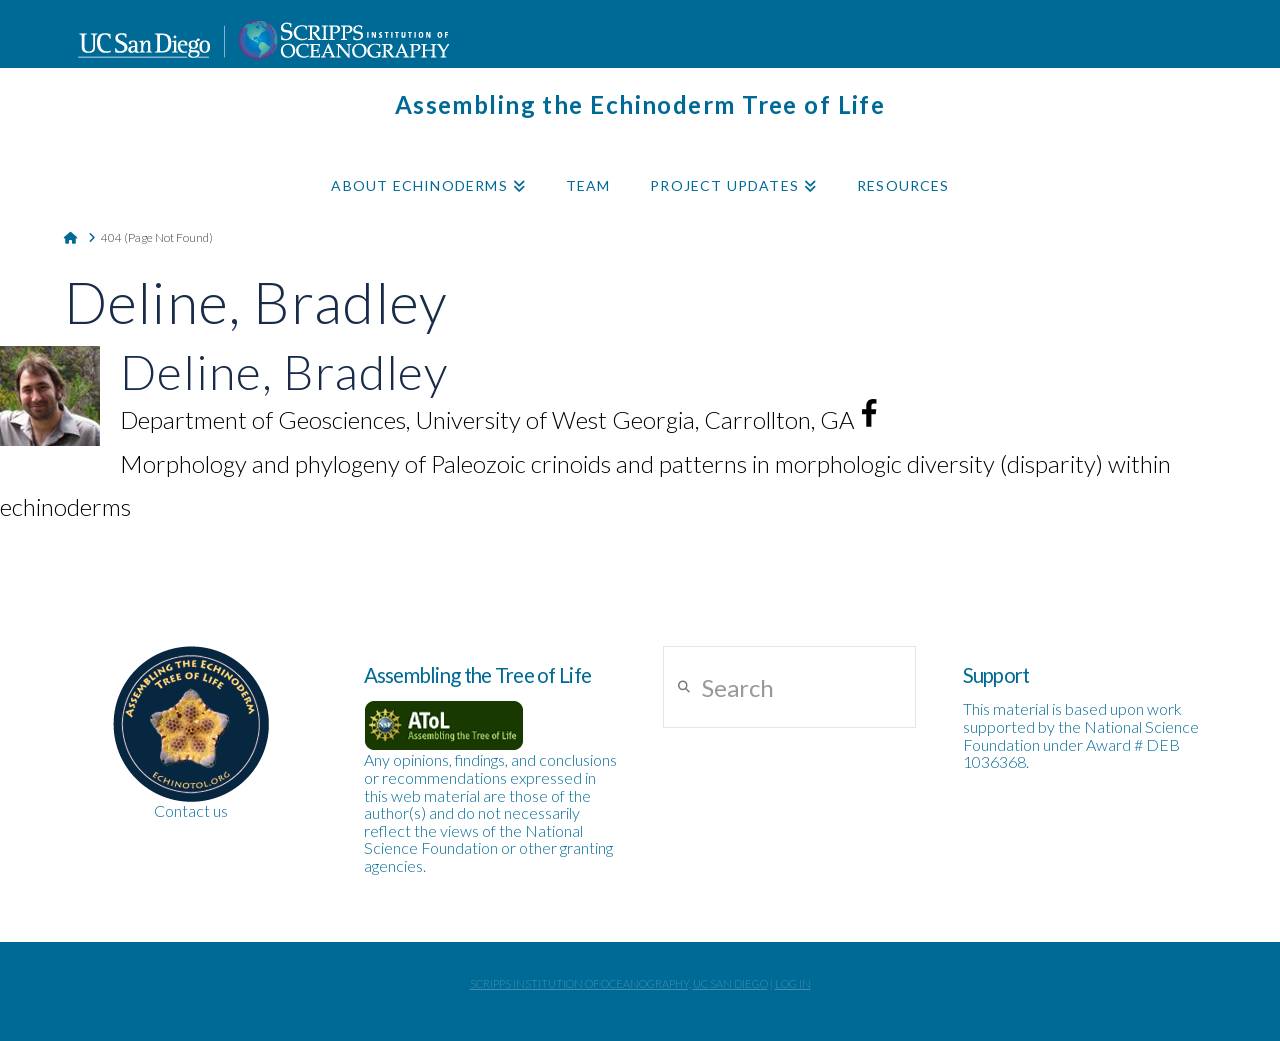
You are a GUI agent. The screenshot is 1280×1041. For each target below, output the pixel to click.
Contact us (191, 810)
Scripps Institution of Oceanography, (580, 983)
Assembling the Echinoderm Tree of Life (640, 105)
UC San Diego (730, 983)
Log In (793, 983)
